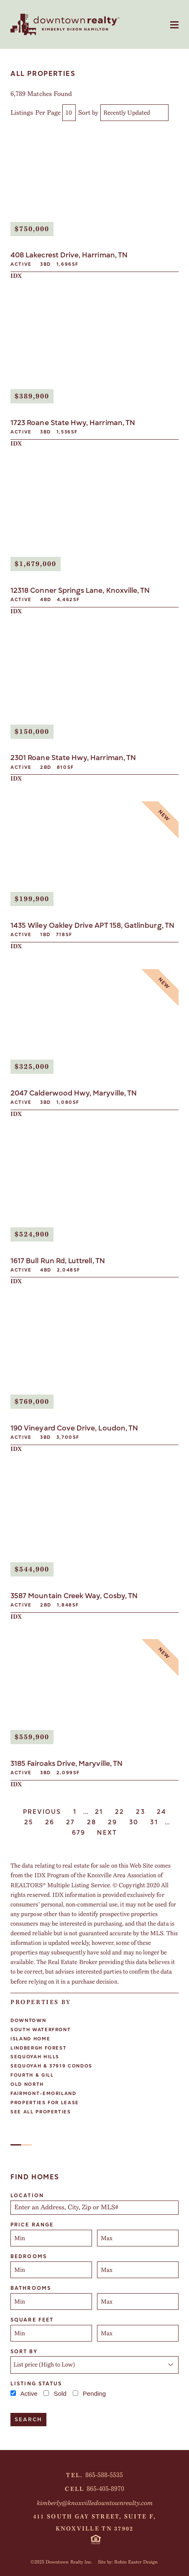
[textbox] (97, 2207)
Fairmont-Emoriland (43, 2093)
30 (134, 1822)
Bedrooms (28, 2256)
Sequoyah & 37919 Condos (51, 2066)
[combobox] (94, 2208)
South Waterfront (40, 2030)
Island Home (30, 2039)
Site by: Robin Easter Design (128, 2562)
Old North (27, 2084)
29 (112, 1822)
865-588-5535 (104, 2475)
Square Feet (32, 2320)
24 (161, 1812)
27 (70, 1822)
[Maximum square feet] (138, 2333)
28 (92, 1822)
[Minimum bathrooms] (51, 2301)
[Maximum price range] (138, 2238)
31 (154, 1822)
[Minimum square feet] (51, 2333)
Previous (42, 1812)
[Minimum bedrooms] (51, 2269)
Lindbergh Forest (38, 2048)
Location (27, 2195)
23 (140, 1812)
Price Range (32, 2224)
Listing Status (36, 2383)
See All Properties (40, 2112)
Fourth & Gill (32, 2075)
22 (120, 1812)
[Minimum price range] (51, 2238)
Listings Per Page (35, 112)
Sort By (24, 2351)
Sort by (88, 112)
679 (79, 1832)
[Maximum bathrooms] (138, 2301)
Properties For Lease (44, 2103)
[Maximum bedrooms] (138, 2269)
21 (99, 1812)
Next (107, 1832)
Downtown (28, 2020)
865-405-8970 (105, 2489)
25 (28, 1822)
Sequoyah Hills (34, 2057)
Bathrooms (30, 2288)
